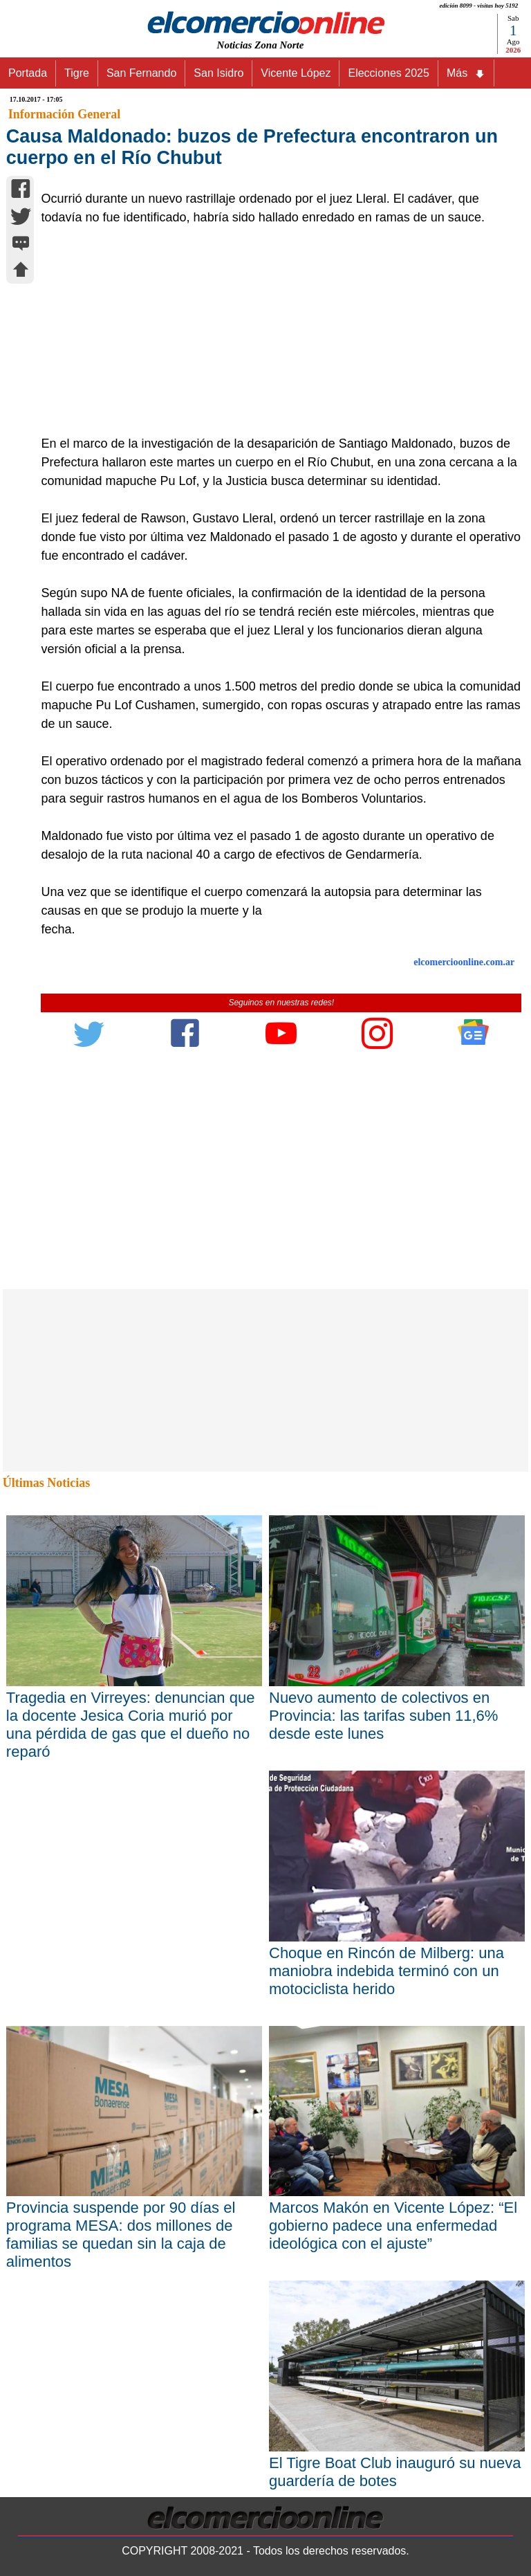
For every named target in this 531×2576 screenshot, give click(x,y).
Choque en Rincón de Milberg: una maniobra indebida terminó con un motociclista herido (386, 1971)
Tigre (76, 73)
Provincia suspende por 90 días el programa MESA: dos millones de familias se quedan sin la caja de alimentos (120, 2234)
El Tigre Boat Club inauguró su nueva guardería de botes (395, 2472)
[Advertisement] (274, 331)
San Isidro (218, 73)
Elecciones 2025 (388, 73)
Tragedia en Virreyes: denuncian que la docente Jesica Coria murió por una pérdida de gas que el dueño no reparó (130, 1724)
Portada (27, 73)
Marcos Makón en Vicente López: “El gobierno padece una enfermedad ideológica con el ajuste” (393, 2225)
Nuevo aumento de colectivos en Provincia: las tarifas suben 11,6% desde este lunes (383, 1715)
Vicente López (295, 73)
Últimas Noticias (46, 1483)
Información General (64, 114)
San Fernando (141, 73)
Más (466, 73)
